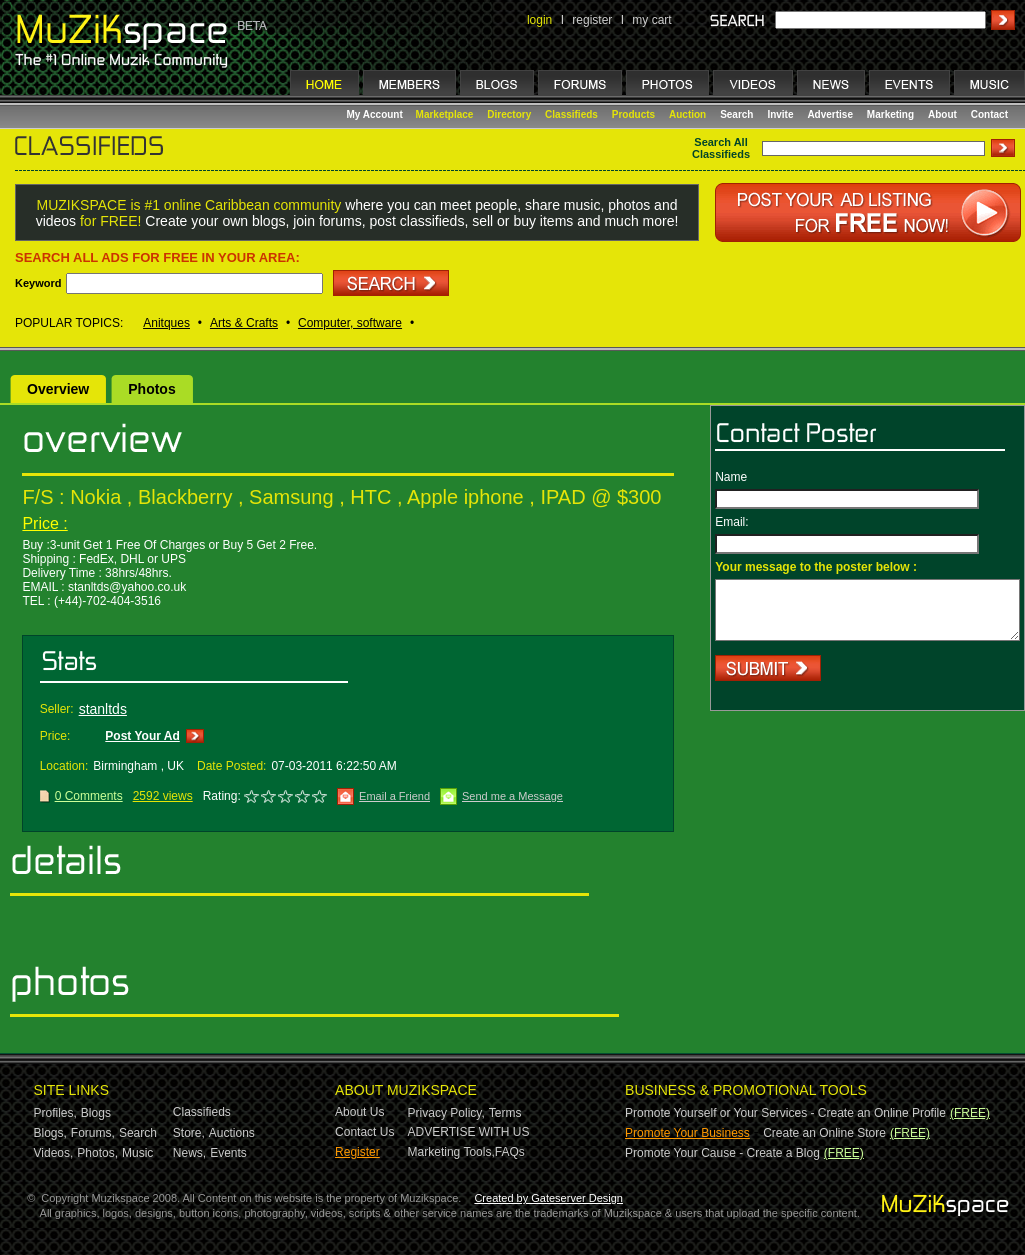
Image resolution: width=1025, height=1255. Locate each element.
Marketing (890, 114)
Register (357, 1152)
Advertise (830, 114)
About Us (359, 1112)
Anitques (166, 323)
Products (633, 114)
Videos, (54, 1153)
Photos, (97, 1153)
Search (736, 114)
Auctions (232, 1133)
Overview (58, 389)
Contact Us (364, 1132)
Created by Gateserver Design (548, 1198)
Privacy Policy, (446, 1113)
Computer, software (350, 323)
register (592, 20)
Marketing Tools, (451, 1152)
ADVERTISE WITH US (469, 1132)
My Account (376, 114)
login (539, 20)
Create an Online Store (824, 1133)
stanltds (103, 709)
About (942, 114)
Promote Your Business (687, 1133)
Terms (505, 1113)
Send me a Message (512, 796)
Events (228, 1153)
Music (137, 1153)
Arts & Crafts (244, 323)
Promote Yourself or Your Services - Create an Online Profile (785, 1113)
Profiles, (55, 1113)
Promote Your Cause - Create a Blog (722, 1153)
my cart (651, 20)
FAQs (510, 1152)
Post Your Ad (142, 736)
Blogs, (50, 1133)
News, (189, 1153)
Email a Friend (394, 796)
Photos (151, 389)
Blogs (96, 1113)
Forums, (93, 1133)
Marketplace (445, 114)
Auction (687, 114)
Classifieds (571, 114)
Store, (189, 1133)
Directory (509, 114)
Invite (780, 114)
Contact (989, 114)
